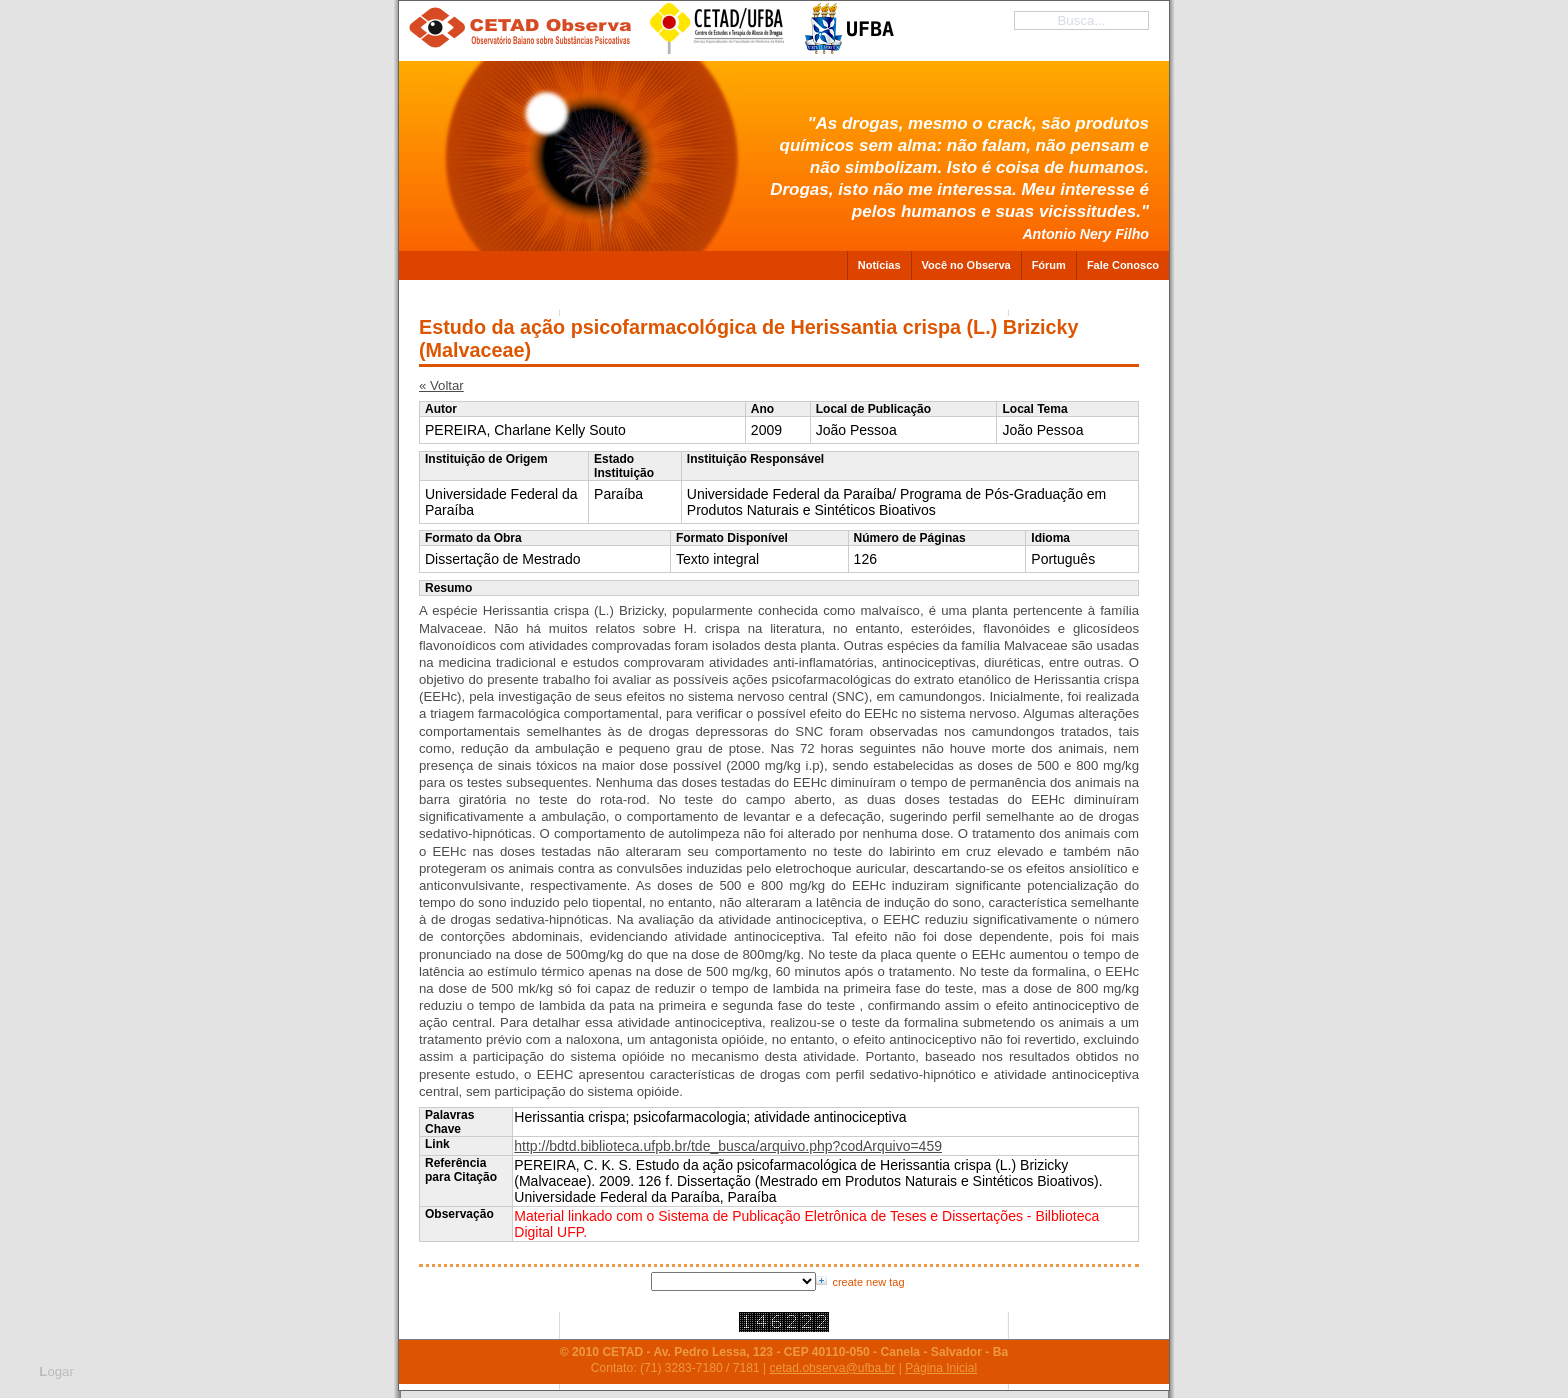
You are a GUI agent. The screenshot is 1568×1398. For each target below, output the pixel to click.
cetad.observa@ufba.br (832, 1368)
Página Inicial (941, 1368)
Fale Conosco (1123, 265)
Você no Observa (966, 265)
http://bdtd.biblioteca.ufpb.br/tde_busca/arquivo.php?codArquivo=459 (728, 1146)
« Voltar (441, 385)
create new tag (868, 1282)
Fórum (1049, 265)
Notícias (879, 265)
